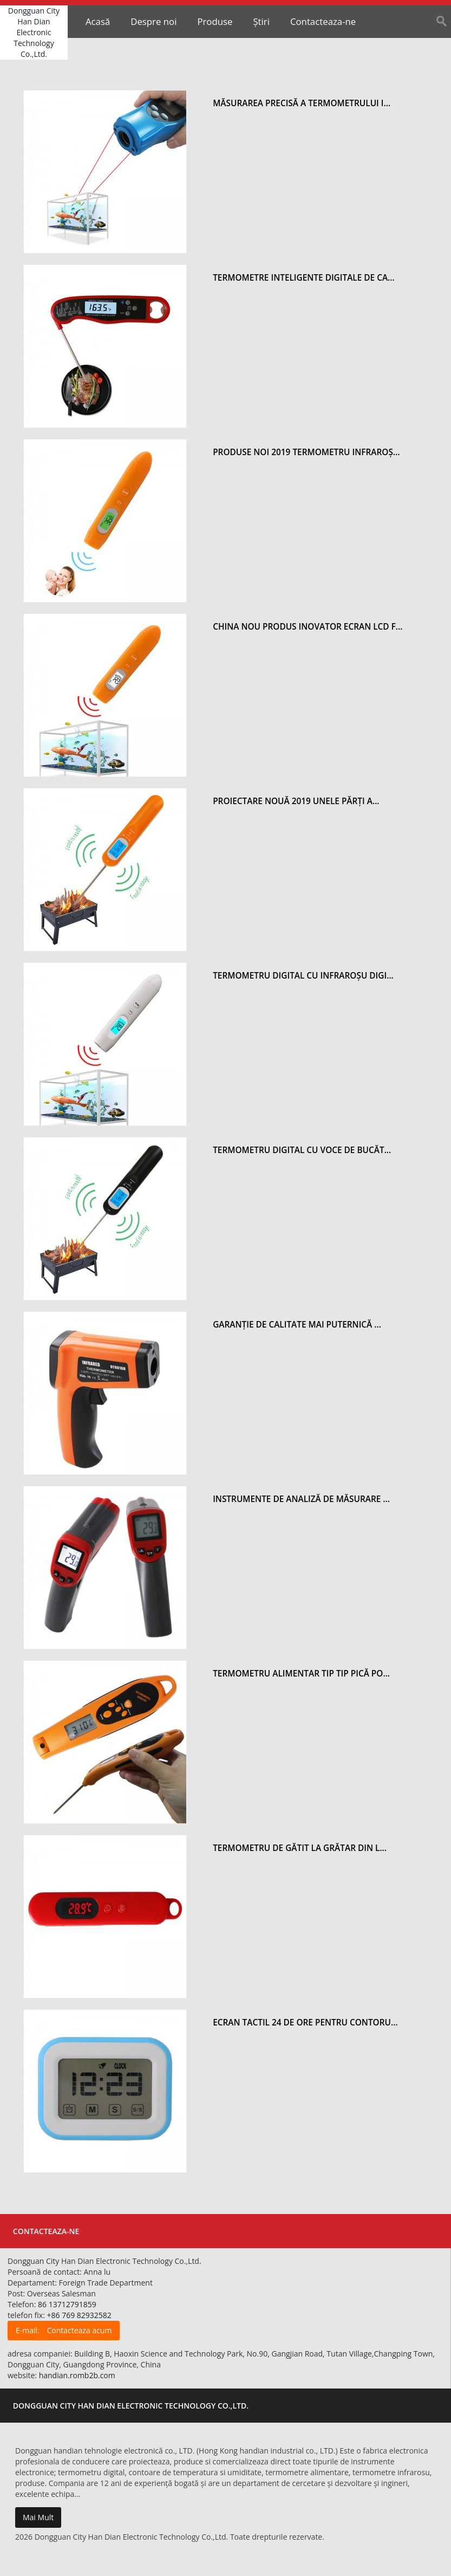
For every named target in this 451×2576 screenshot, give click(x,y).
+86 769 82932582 (79, 2315)
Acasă (98, 21)
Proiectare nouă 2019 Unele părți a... (296, 801)
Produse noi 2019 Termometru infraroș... (306, 452)
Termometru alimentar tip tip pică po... (301, 1673)
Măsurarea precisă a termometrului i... (301, 103)
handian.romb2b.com (77, 2375)
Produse (214, 21)
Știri (261, 21)
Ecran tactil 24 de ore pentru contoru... (305, 2022)
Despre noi (153, 21)
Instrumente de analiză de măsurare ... (301, 1499)
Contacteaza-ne (323, 21)
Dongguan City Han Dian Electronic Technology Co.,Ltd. (34, 32)
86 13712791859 (67, 2304)
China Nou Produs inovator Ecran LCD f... (307, 626)
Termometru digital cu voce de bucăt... (302, 1150)
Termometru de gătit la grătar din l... (300, 1848)
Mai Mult (38, 2517)
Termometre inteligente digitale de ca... (304, 277)
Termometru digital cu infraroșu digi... (303, 975)
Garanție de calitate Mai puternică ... (297, 1324)
